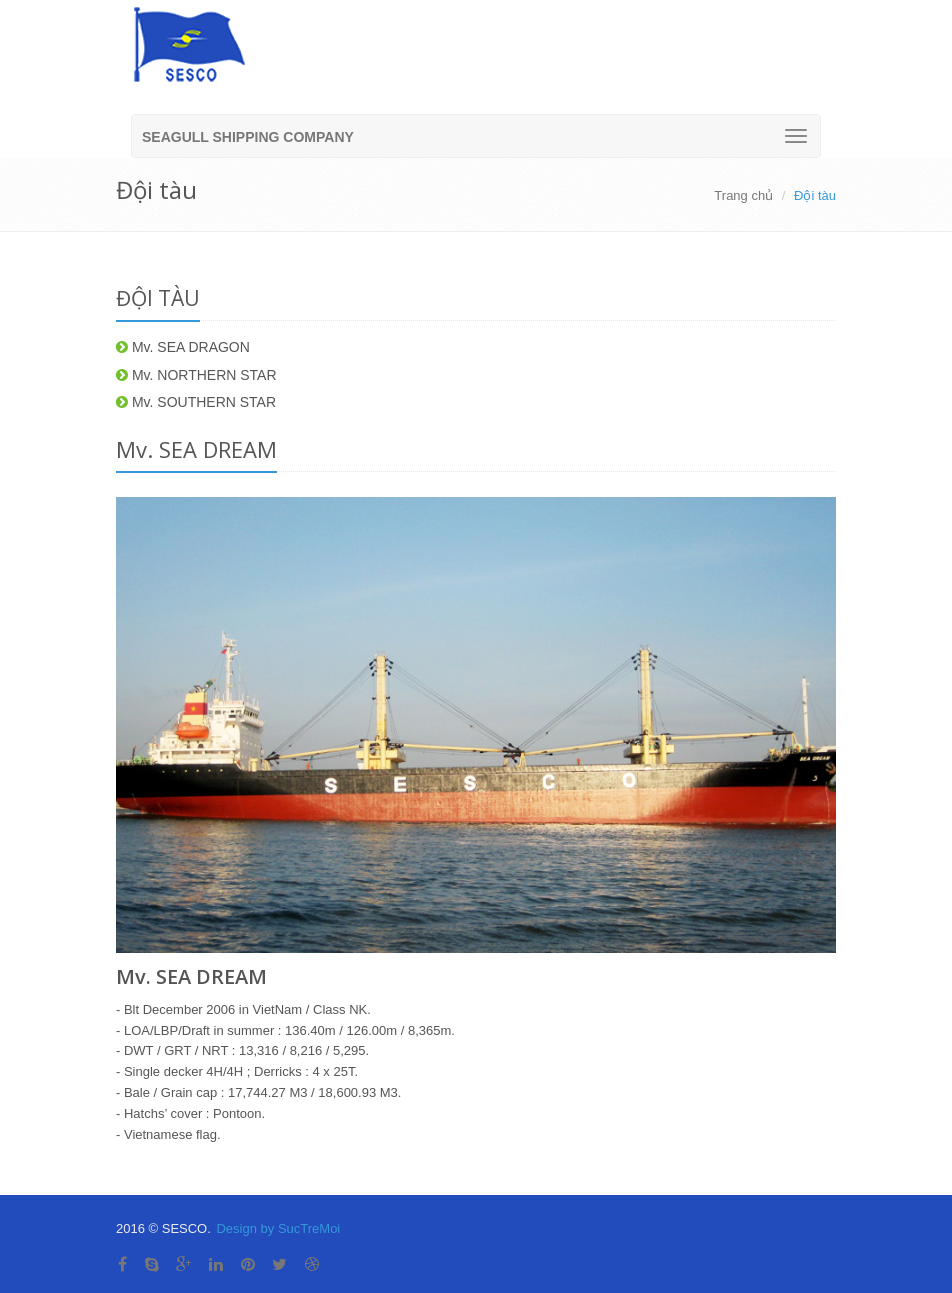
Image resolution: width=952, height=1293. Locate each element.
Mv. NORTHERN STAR (196, 375)
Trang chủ (743, 195)
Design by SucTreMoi (278, 1228)
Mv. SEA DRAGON (183, 347)
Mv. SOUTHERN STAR (196, 402)
